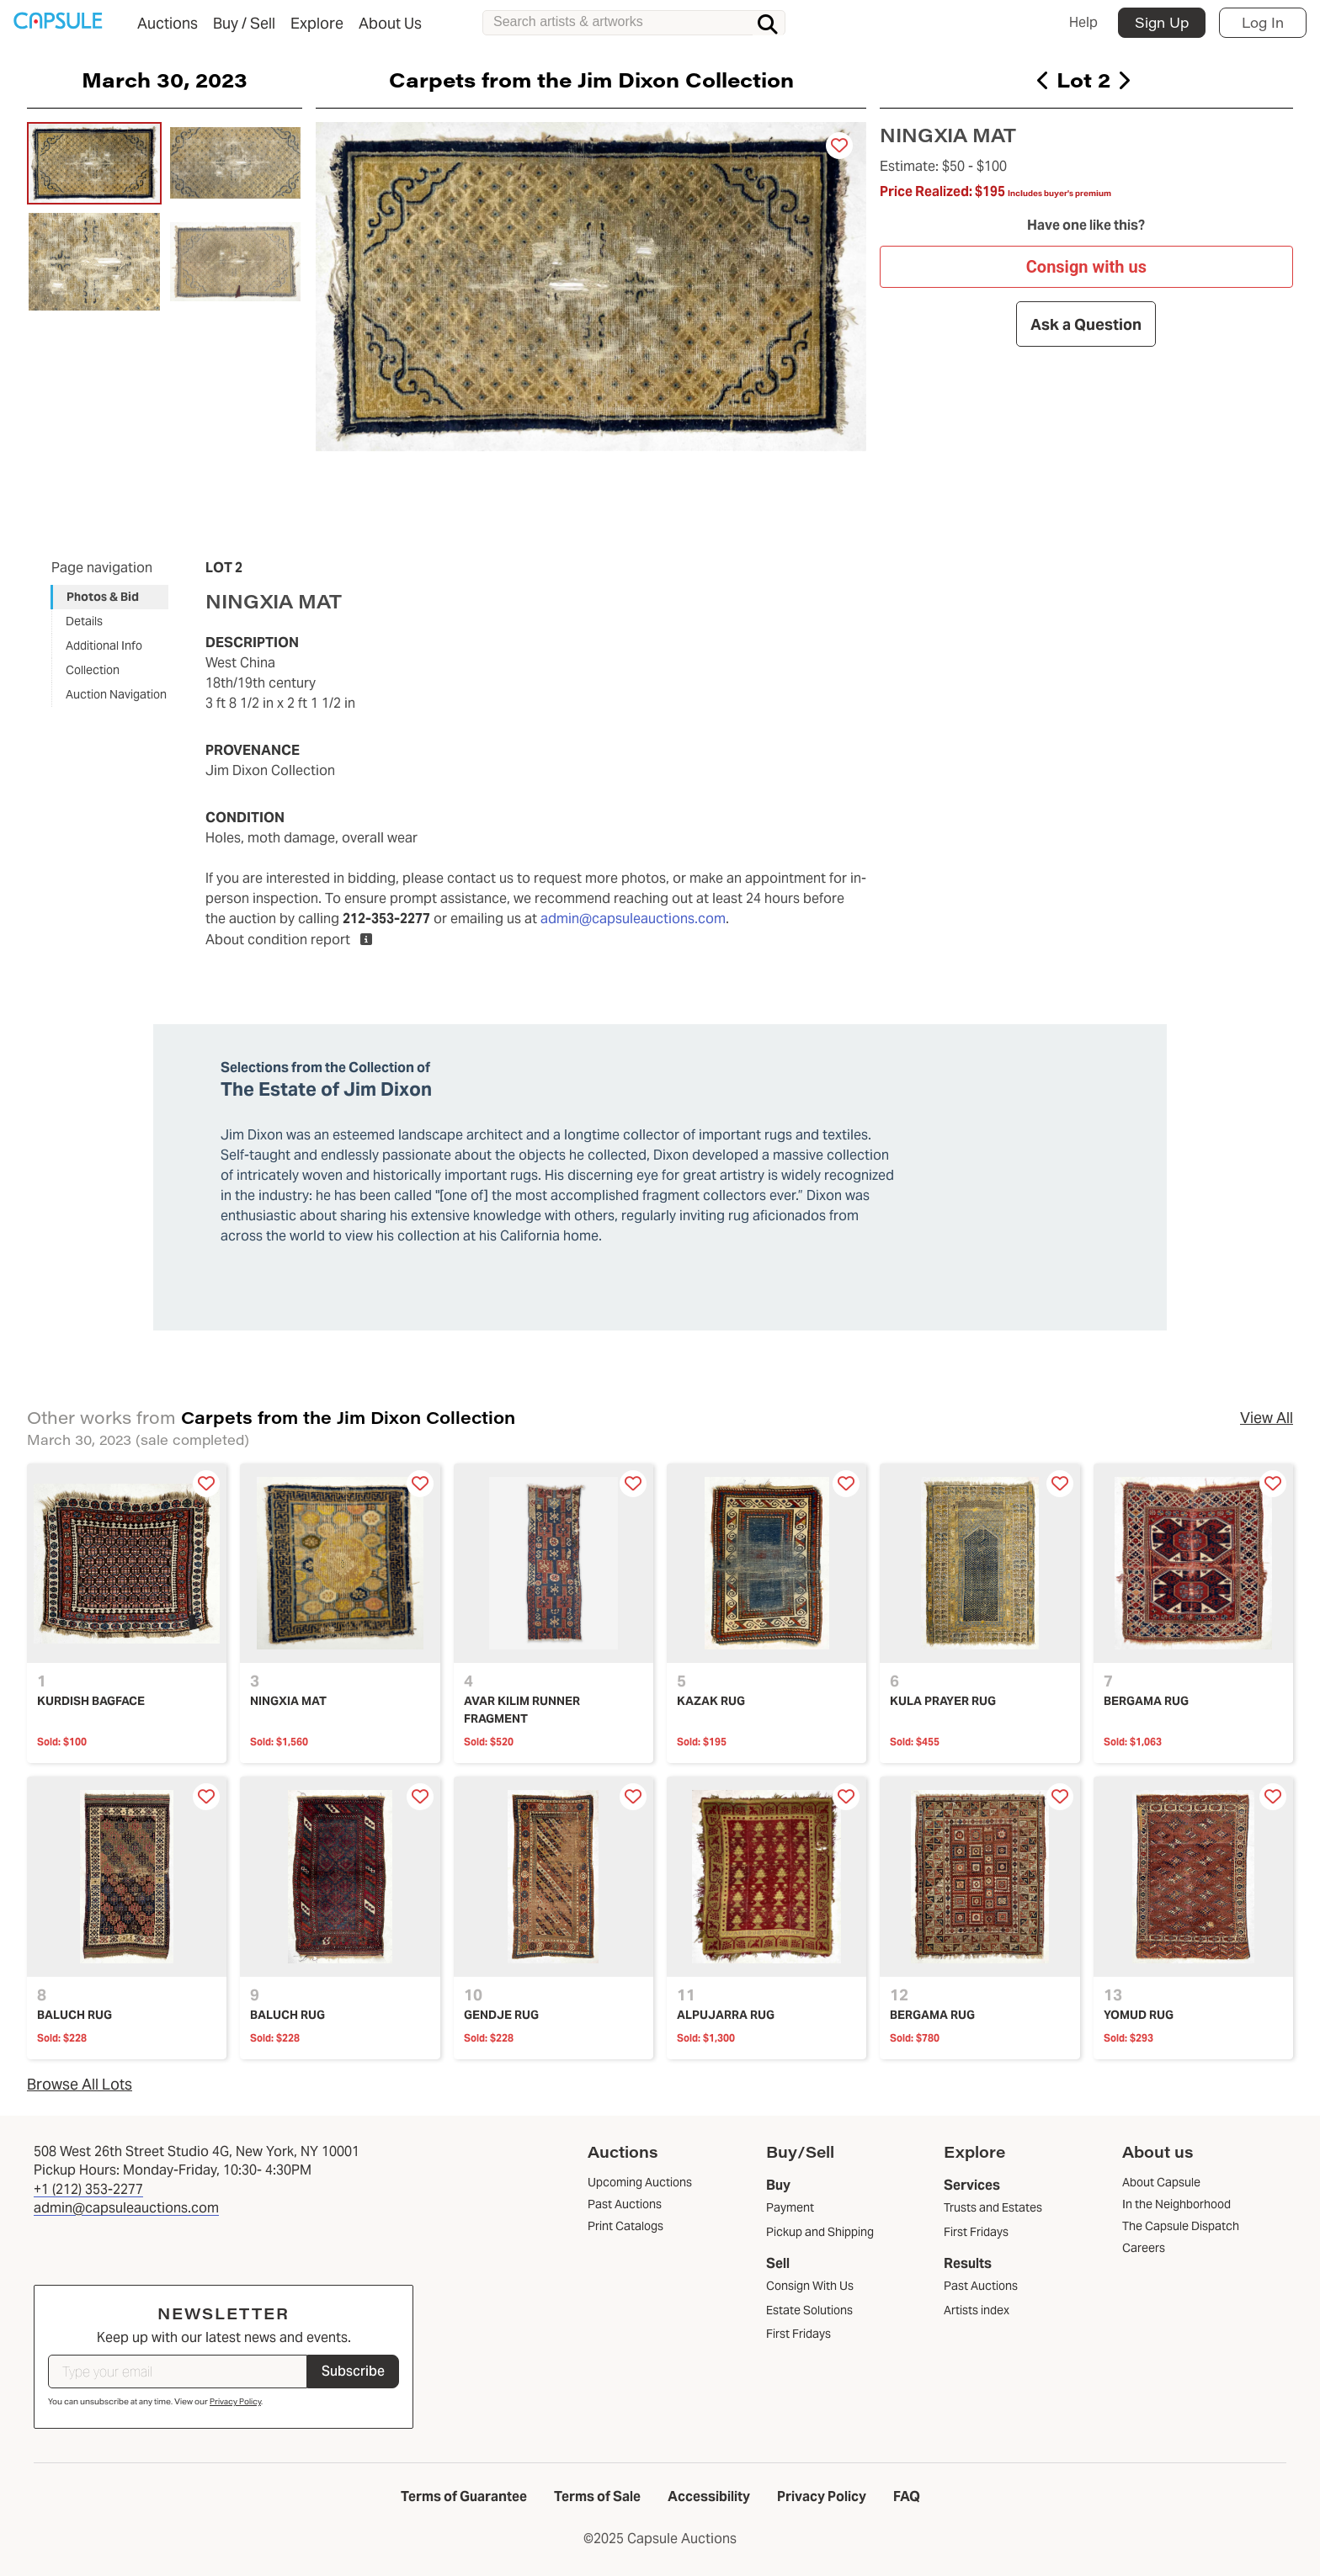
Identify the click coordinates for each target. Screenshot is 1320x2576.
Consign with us (1086, 267)
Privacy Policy (235, 2401)
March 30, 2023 (165, 79)
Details (84, 621)
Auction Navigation (116, 694)
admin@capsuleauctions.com (633, 918)
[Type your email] (177, 2371)
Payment (790, 2207)
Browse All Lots (79, 2084)
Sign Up (1162, 22)
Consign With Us (810, 2285)
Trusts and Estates (993, 2207)
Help (1083, 22)
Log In (1263, 22)
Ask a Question (1086, 323)
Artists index (976, 2310)
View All (1266, 1417)
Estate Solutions (809, 2310)
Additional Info (104, 645)
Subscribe (353, 2371)
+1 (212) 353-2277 (88, 2189)
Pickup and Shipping (820, 2231)
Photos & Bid (103, 596)
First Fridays (798, 2333)
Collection (93, 669)
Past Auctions (981, 2285)
